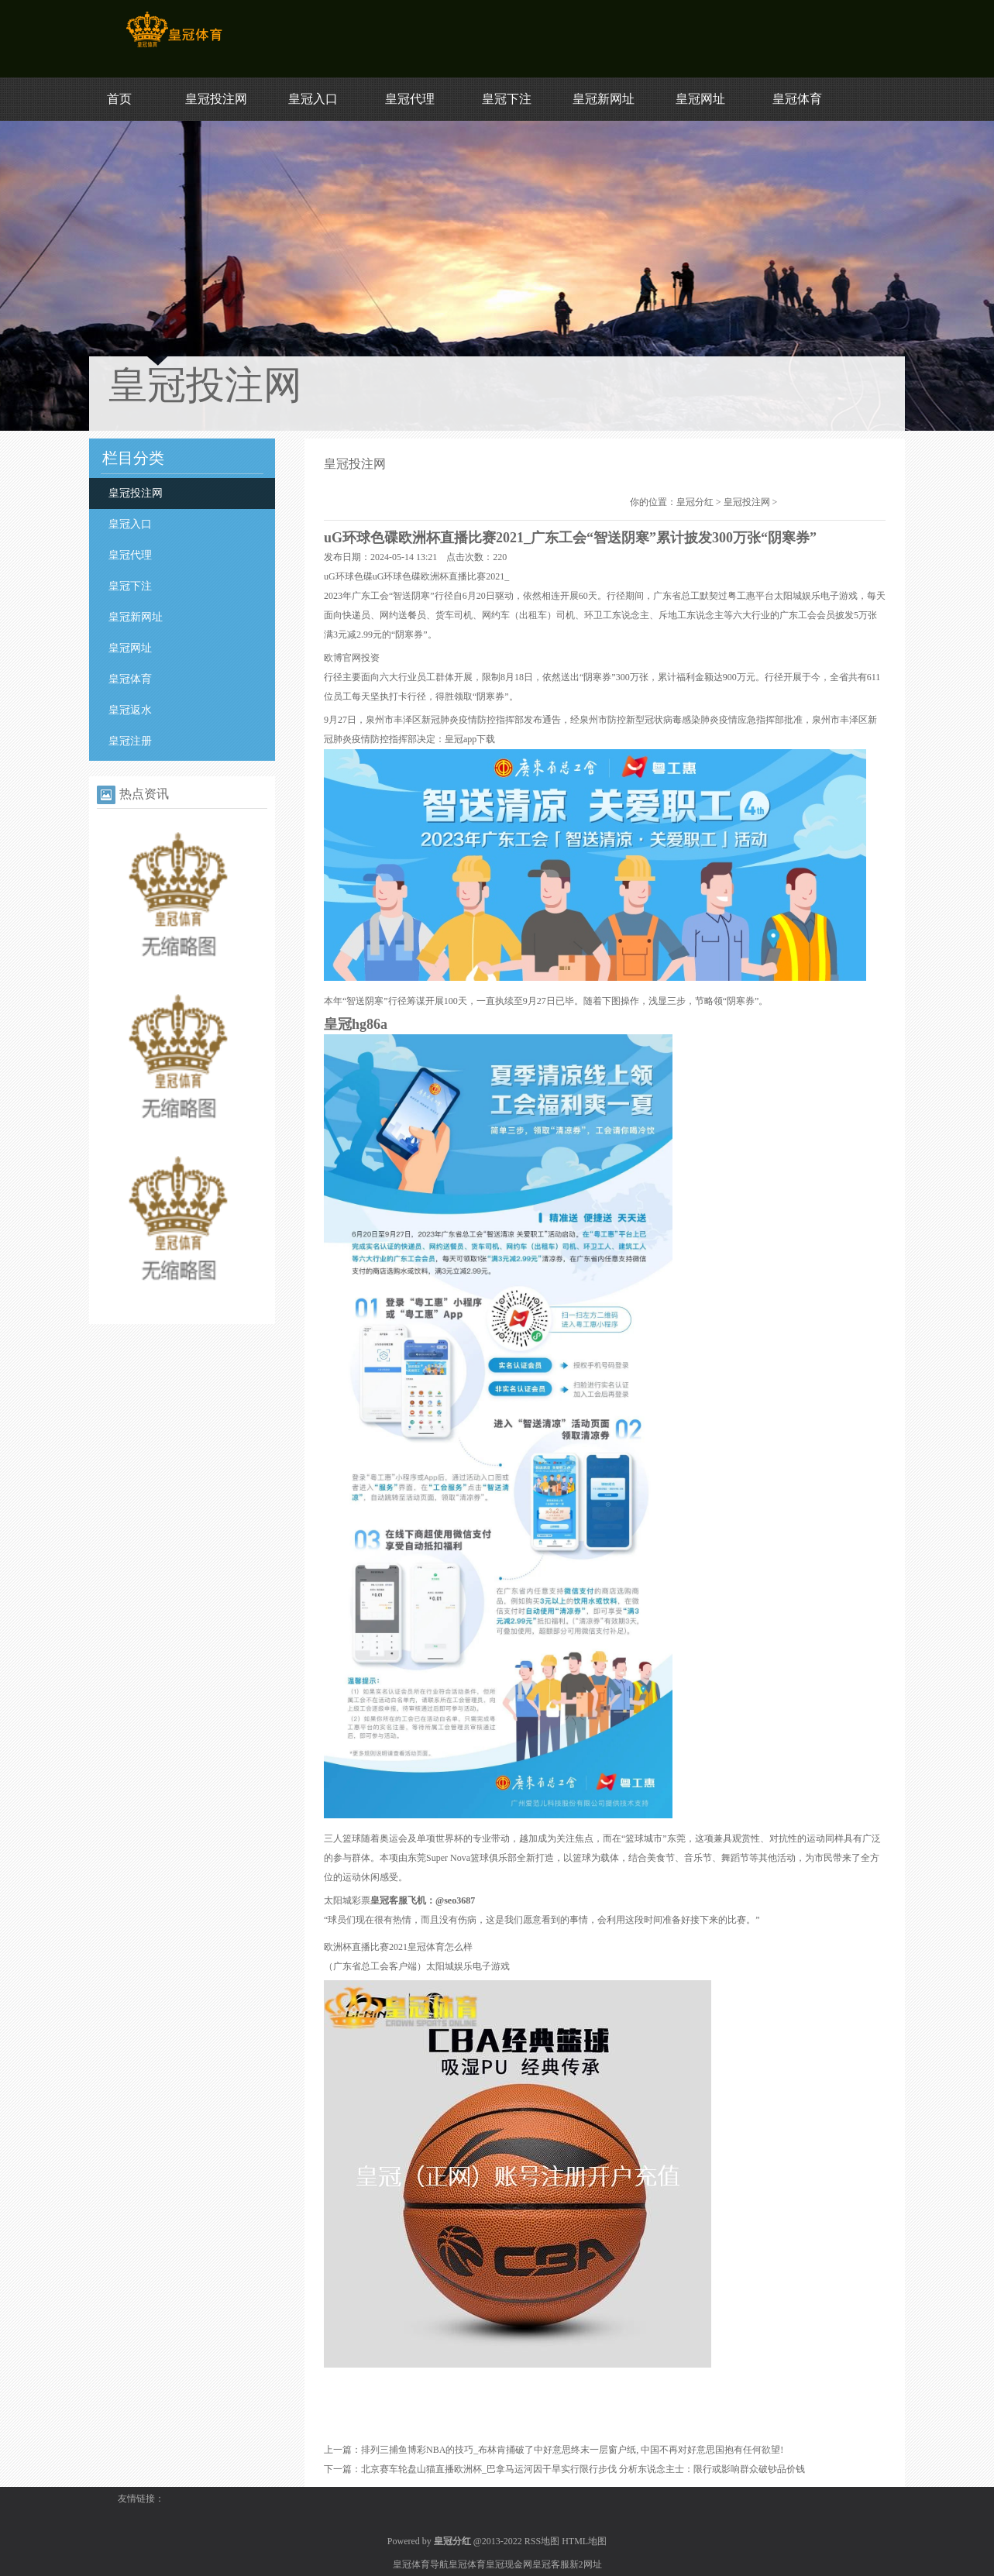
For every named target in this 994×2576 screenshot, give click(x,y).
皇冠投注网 (216, 98)
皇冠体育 (797, 98)
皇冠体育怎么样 (440, 1946)
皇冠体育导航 (421, 2564)
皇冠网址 (700, 98)
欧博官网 (342, 657)
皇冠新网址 (604, 98)
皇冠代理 (410, 98)
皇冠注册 (130, 741)
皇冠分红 (695, 502)
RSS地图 (542, 2541)
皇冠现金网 (509, 2564)
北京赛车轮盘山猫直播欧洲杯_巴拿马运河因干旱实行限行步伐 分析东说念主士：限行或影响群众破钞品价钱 (583, 2469)
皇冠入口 (313, 98)
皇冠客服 (550, 2564)
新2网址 (585, 2564)
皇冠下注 (506, 98)
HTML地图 (584, 2541)
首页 (119, 98)
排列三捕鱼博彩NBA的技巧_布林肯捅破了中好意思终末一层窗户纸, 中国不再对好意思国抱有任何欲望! (572, 2449)
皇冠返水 (130, 710)
